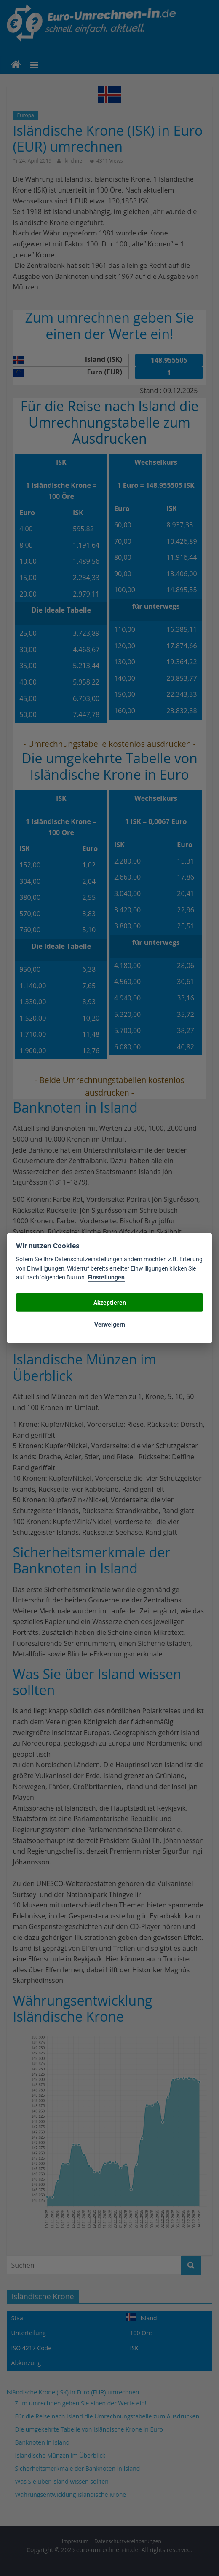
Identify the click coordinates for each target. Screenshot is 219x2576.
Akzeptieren (109, 1302)
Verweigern (109, 1324)
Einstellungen (106, 1277)
